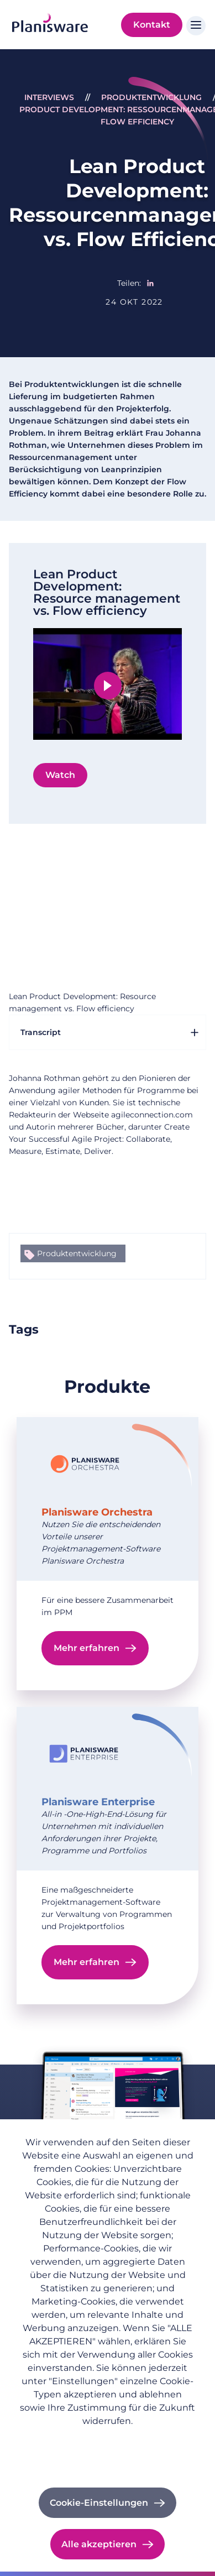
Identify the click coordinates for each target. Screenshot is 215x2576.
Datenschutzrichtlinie (107, 2438)
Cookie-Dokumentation (107, 2468)
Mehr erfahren (86, 1648)
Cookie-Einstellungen (99, 2502)
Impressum (108, 2453)
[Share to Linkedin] (150, 283)
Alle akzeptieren (99, 2544)
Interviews (49, 97)
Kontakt (151, 24)
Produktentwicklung (151, 97)
